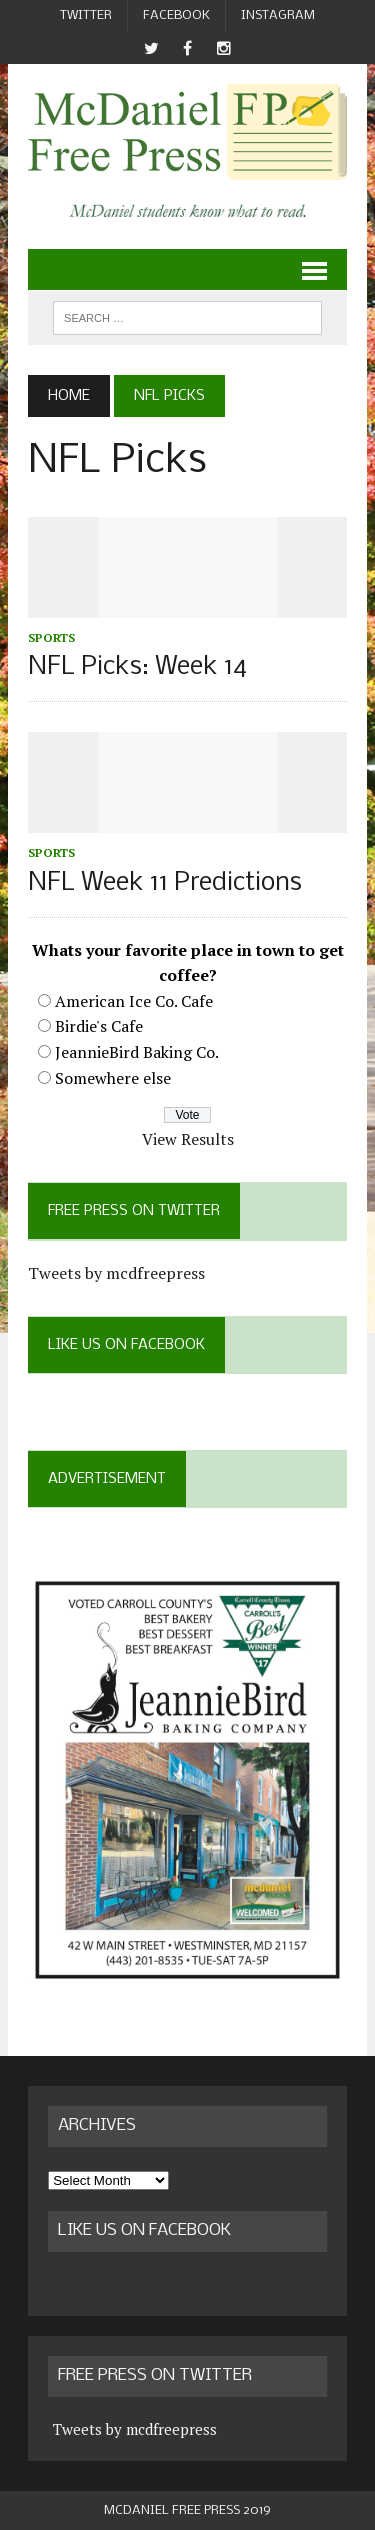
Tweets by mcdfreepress (116, 1273)
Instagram (278, 15)
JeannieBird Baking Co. (137, 1052)
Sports (51, 637)
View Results (188, 1139)
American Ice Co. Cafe (134, 1001)
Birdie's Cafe (99, 1026)
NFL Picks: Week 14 (137, 667)
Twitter (86, 15)
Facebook (176, 15)
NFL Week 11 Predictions (165, 883)
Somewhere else (113, 1078)
